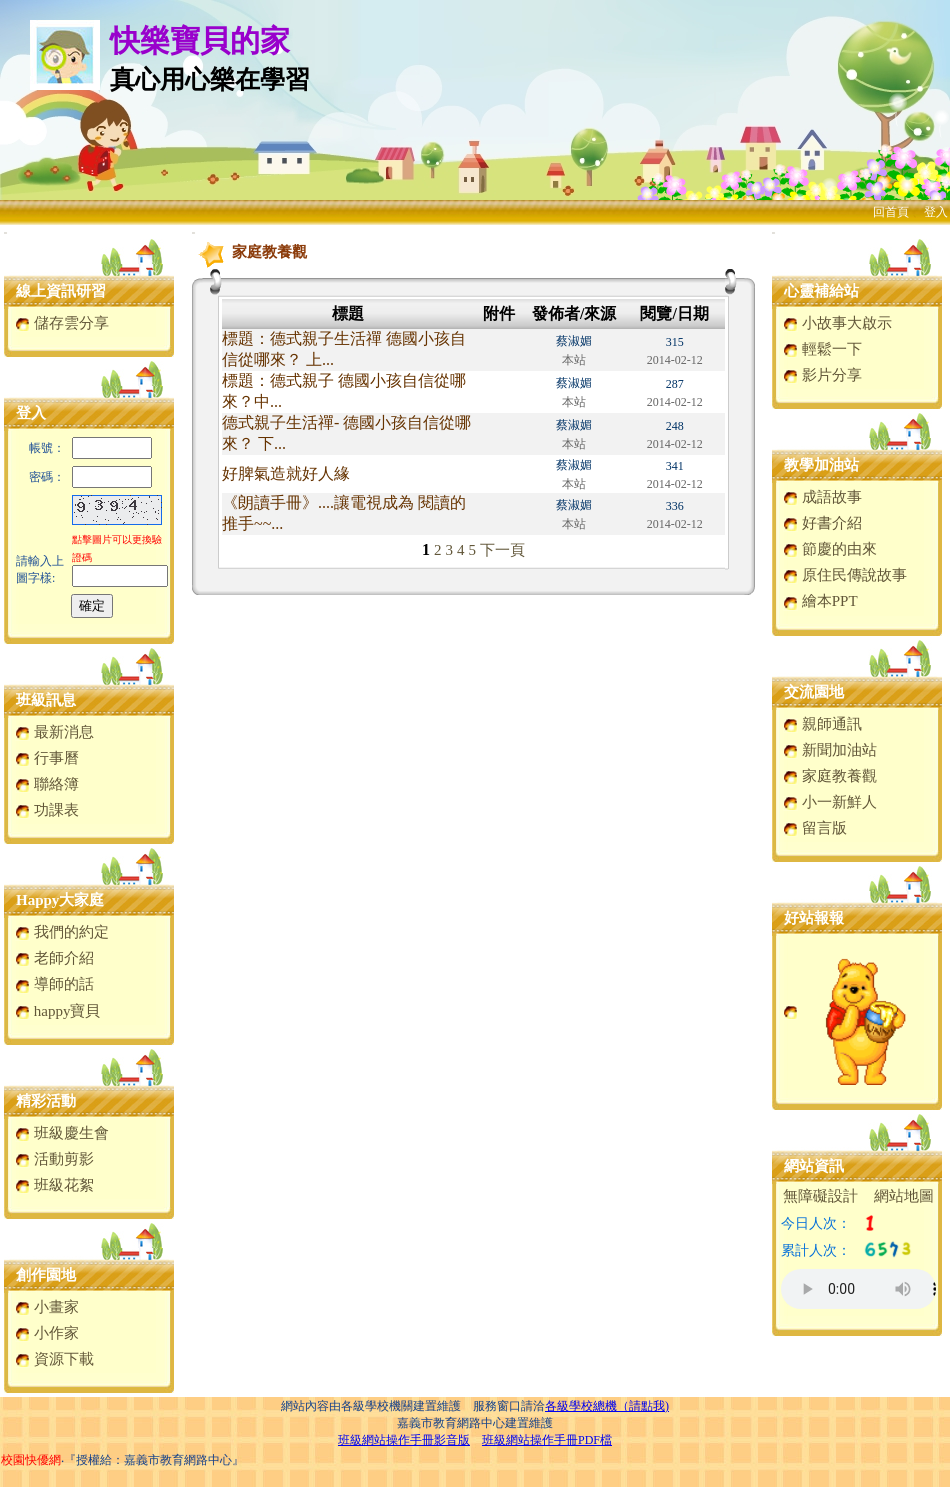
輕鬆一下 (822, 349)
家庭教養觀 (830, 776)
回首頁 (891, 212)
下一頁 (502, 550)
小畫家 (47, 1307)
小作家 (47, 1333)
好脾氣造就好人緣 (286, 473)
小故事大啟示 (837, 323)
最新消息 (54, 732)
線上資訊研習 (61, 291)
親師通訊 (822, 724)
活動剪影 (54, 1159)
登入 (936, 212)
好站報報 (814, 918)
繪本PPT (820, 601)
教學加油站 (821, 465)
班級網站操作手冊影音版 (404, 1440)
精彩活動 (46, 1101)
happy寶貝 (57, 1011)
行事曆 (47, 758)
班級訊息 (46, 700)
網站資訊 (814, 1166)
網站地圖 (904, 1196)
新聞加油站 (830, 750)
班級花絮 (54, 1185)
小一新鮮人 (830, 802)
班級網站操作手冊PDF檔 (547, 1440)
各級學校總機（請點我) (607, 1406)
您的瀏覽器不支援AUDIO (858, 1289)
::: (5, 232)
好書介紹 (822, 523)
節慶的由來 (830, 549)
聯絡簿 (47, 784)
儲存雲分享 (62, 323)
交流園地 (814, 692)
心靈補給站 (821, 291)
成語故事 (822, 497)
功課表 (47, 810)
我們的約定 (62, 932)
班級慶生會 (62, 1133)
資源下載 (54, 1359)
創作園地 (46, 1275)
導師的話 (54, 984)
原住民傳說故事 (845, 575)
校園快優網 (31, 1460)
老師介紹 (54, 958)
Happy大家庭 (60, 900)
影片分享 (822, 375)
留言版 (815, 828)
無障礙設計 (820, 1196)
